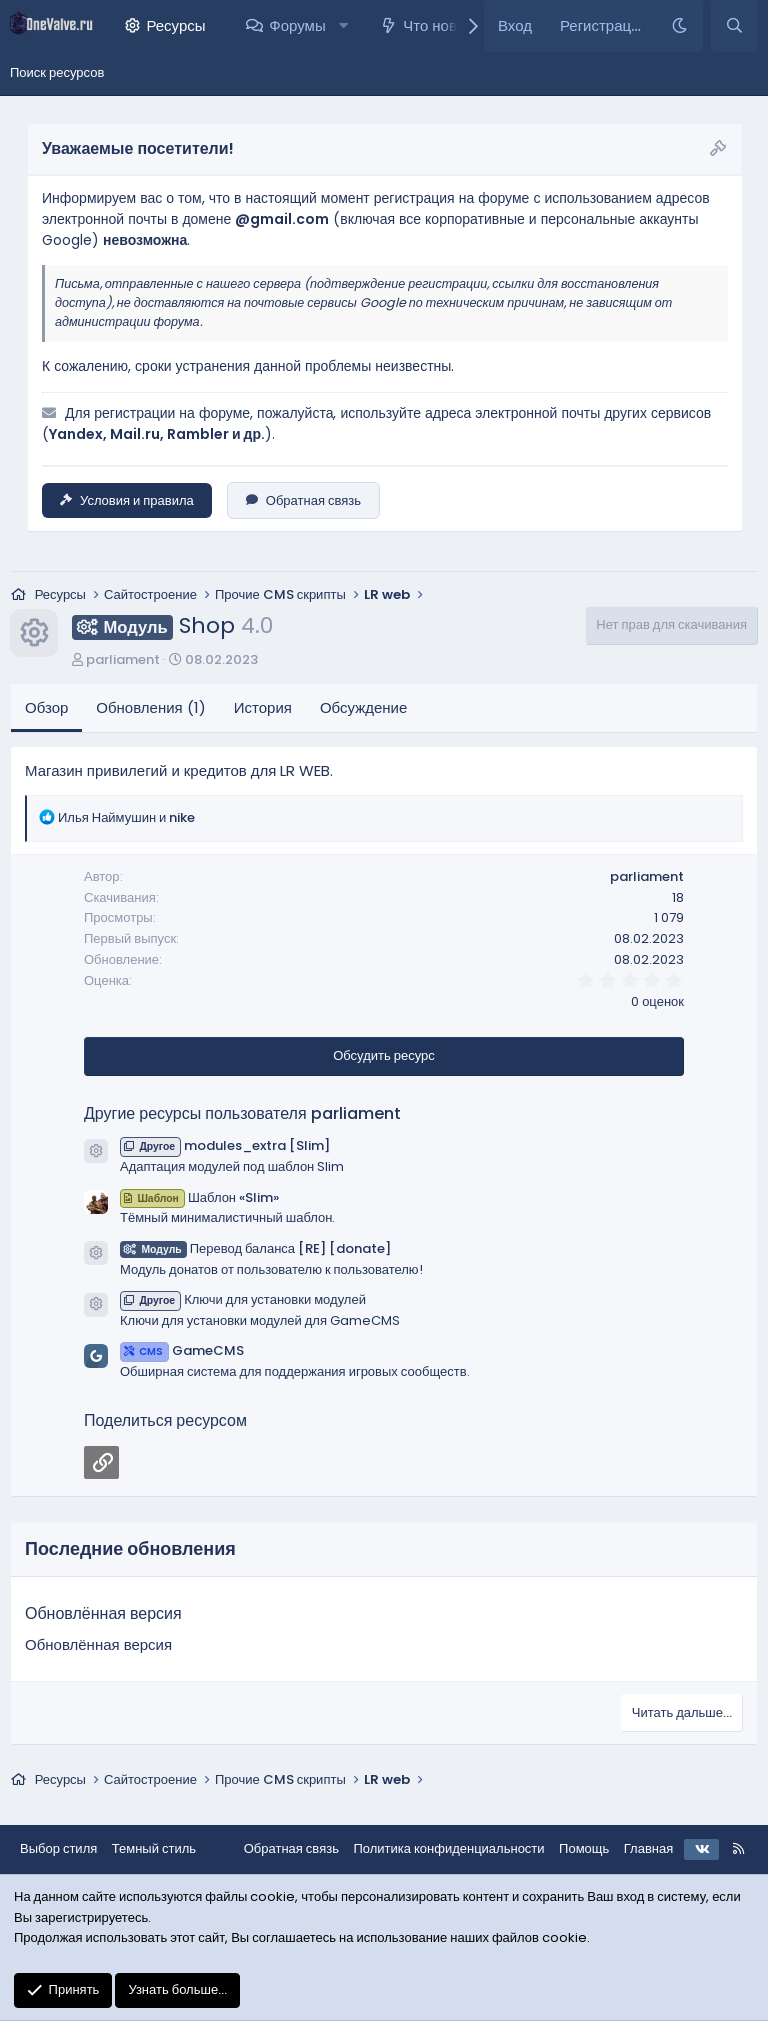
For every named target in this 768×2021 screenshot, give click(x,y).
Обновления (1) (150, 707)
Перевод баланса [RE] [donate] (255, 1248)
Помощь (584, 1848)
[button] (343, 26)
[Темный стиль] (679, 26)
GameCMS (182, 1350)
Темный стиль (154, 1848)
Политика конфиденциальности (448, 1848)
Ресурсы (175, 25)
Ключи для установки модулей (243, 1299)
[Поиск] (734, 26)
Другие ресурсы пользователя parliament (242, 1113)
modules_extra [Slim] (225, 1145)
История (263, 707)
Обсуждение (363, 707)
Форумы (297, 25)
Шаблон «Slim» (199, 1197)
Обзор (46, 707)
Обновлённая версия (103, 1613)
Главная (648, 1848)
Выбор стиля (58, 1848)
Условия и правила (127, 500)
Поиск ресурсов (57, 72)
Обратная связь (303, 500)
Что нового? (444, 25)
